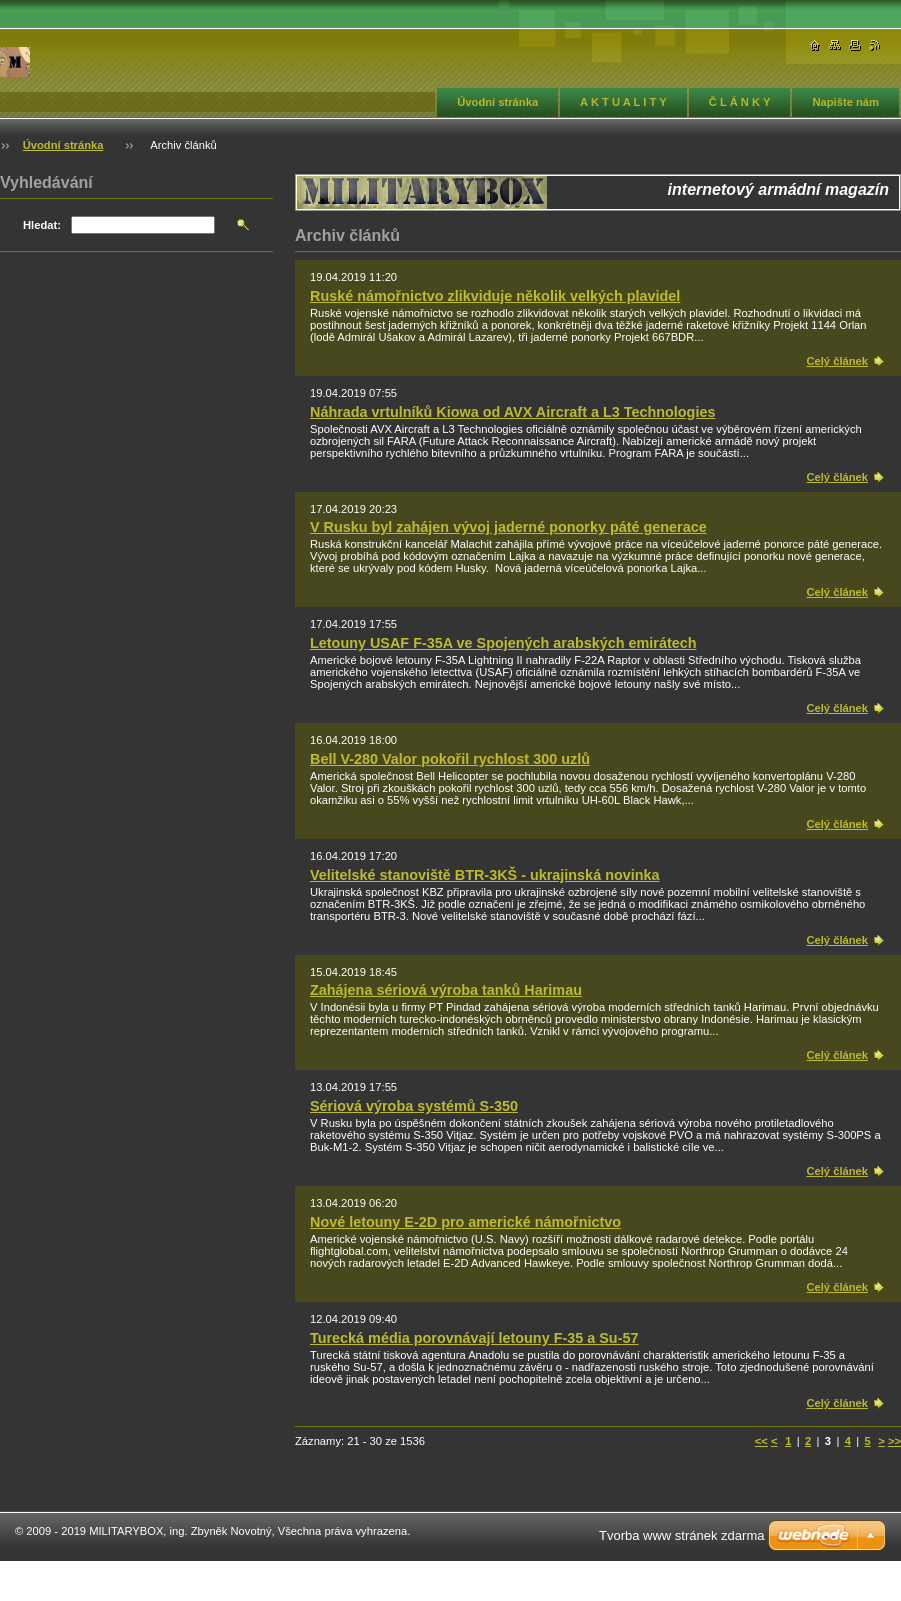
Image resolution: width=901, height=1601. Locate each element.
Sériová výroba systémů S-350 (414, 1106)
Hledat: (42, 225)
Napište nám (845, 102)
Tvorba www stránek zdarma (681, 1535)
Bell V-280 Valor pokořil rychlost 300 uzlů (450, 759)
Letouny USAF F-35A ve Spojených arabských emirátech (503, 643)
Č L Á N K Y (740, 102)
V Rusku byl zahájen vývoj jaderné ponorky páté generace (508, 527)
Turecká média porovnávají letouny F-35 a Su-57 (474, 1338)
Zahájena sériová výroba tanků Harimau (446, 990)
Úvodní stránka (497, 102)
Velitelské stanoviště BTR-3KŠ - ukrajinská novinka (485, 875)
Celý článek (837, 361)
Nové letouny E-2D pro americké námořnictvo (465, 1222)
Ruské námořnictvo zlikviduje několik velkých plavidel (495, 296)
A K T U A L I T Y (623, 102)
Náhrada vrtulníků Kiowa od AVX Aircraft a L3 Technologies (512, 412)
